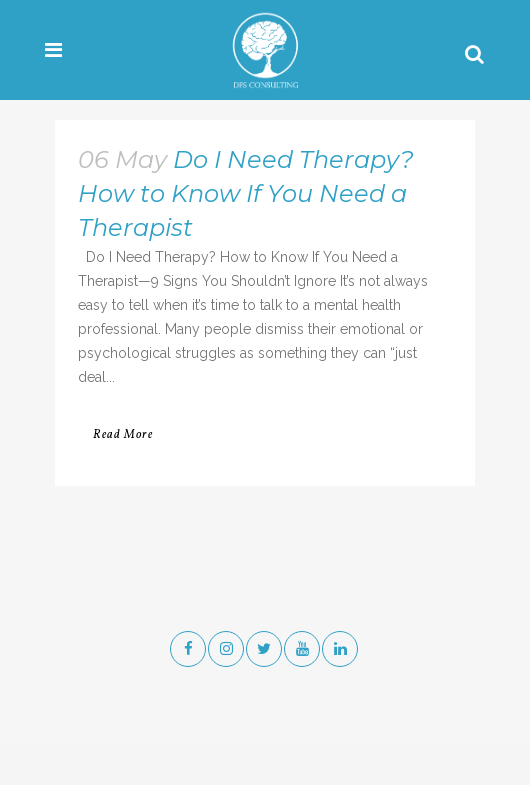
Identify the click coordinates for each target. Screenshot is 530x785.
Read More (123, 435)
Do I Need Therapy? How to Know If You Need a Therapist (246, 193)
